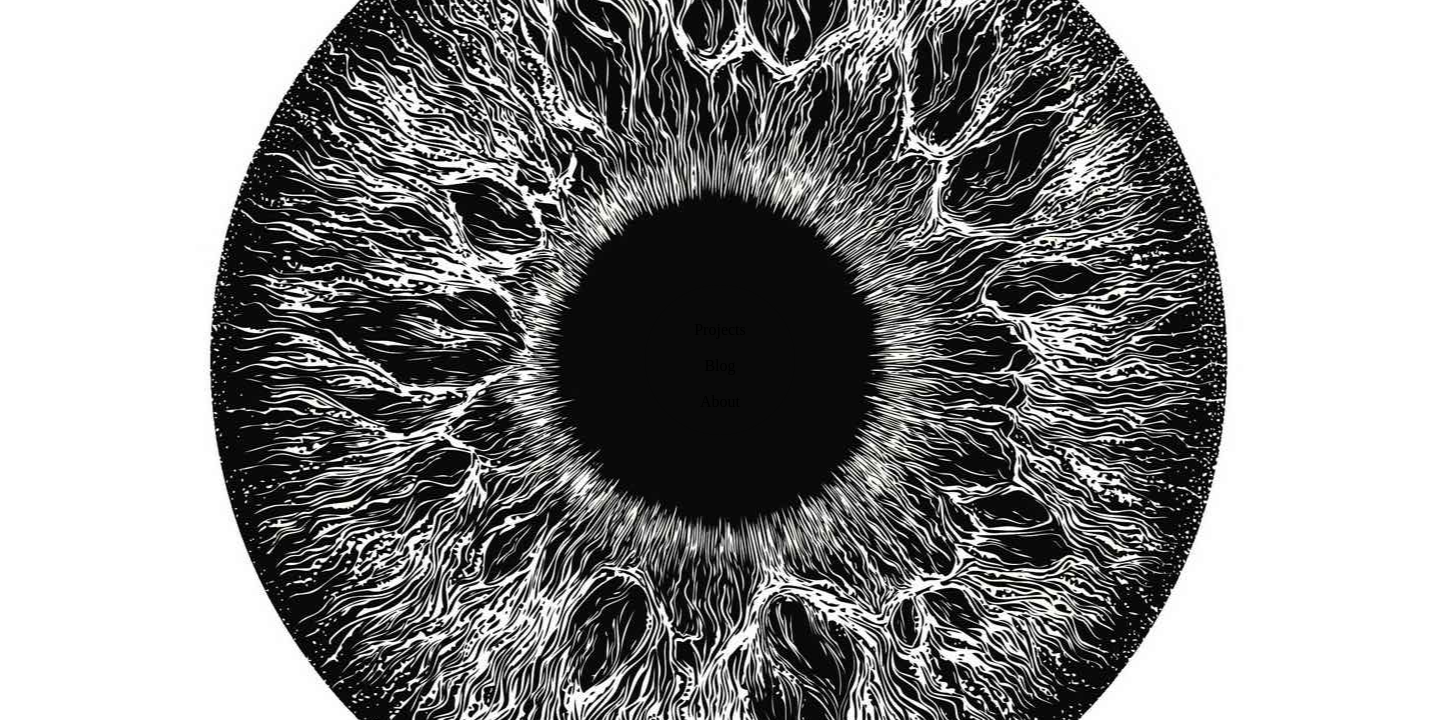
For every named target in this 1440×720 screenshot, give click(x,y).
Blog (719, 365)
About (720, 401)
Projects (720, 329)
